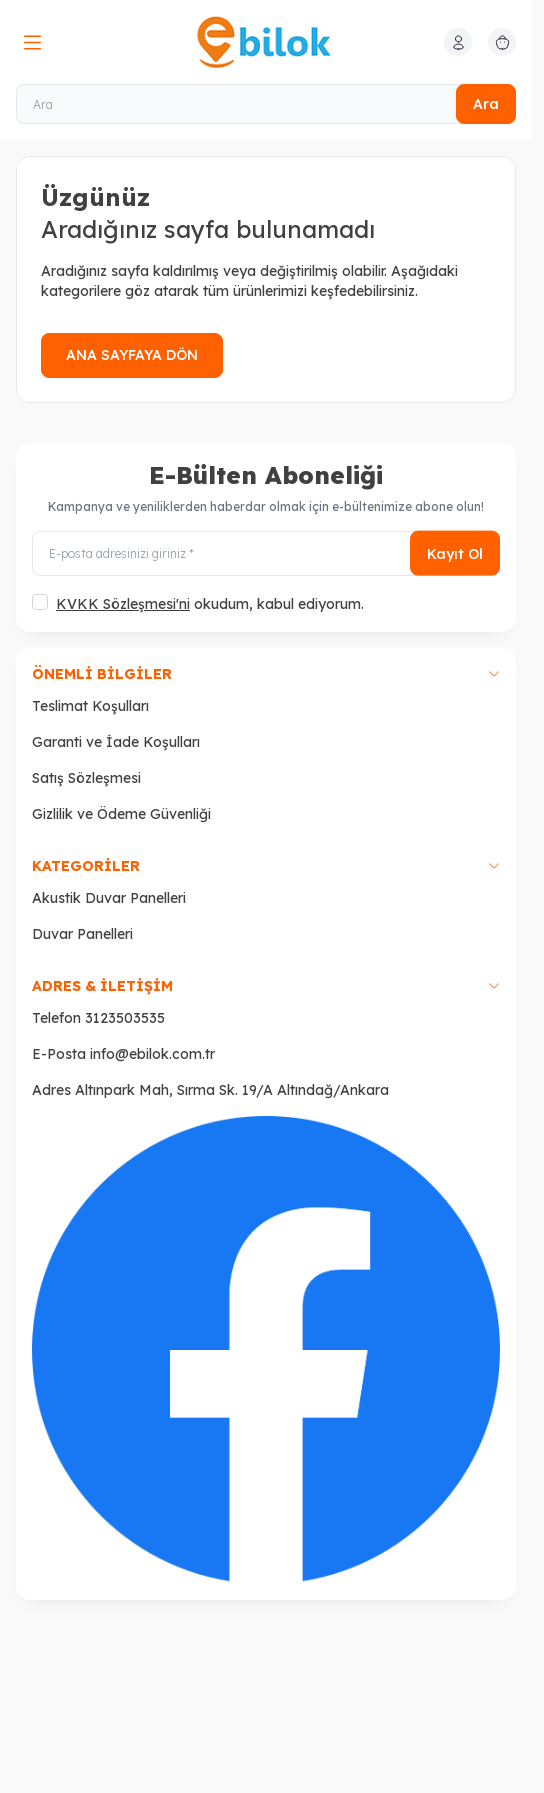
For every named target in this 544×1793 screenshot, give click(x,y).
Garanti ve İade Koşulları (116, 742)
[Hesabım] (458, 42)
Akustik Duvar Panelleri (109, 898)
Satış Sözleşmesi (86, 778)
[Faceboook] (266, 1350)
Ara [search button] (486, 104)
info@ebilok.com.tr (152, 1054)
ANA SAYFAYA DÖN (132, 355)
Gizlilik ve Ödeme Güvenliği (121, 814)
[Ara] (266, 104)
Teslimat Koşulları (90, 706)
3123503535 (125, 1018)
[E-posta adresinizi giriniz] (266, 553)
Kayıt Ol (455, 553)
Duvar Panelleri (82, 934)
